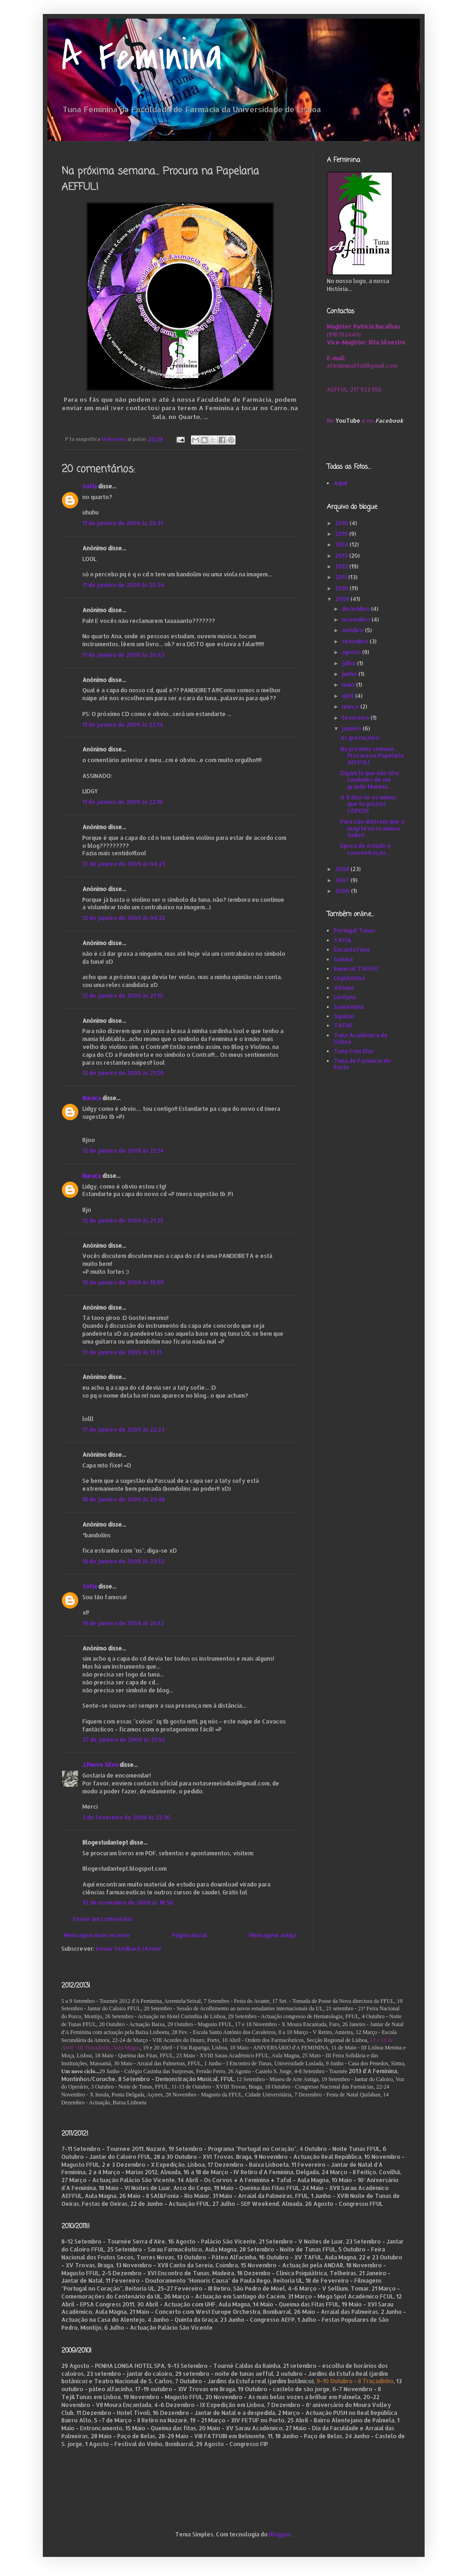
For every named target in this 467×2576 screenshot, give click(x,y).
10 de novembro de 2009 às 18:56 (127, 1902)
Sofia (89, 486)
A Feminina (141, 57)
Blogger (280, 2534)
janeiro (352, 728)
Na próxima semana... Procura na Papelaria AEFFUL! (372, 755)
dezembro (356, 608)
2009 (343, 598)
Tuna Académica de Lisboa (361, 1038)
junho (350, 673)
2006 (343, 890)
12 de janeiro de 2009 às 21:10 (122, 995)
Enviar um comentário (103, 1918)
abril (348, 695)
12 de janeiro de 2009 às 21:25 (122, 1220)
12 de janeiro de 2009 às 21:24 (123, 1150)
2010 (342, 588)
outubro (353, 630)
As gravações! (359, 737)
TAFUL (343, 940)
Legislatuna (349, 977)
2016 (342, 523)
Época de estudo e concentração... (365, 849)
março (351, 706)
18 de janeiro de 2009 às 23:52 (123, 1561)
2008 (343, 868)
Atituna (344, 987)
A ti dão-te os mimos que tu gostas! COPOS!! (368, 804)
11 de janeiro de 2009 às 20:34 (123, 584)
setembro (356, 641)
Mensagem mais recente (97, 1935)
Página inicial (189, 1935)
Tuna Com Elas (354, 1051)
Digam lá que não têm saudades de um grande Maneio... (369, 780)
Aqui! (340, 483)
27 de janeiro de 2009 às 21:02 (123, 1739)
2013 (342, 555)
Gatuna (343, 959)
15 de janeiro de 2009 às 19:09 (123, 1282)
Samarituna (349, 1006)
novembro (357, 619)
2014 (342, 544)
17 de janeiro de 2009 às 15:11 (122, 1352)
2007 (343, 880)
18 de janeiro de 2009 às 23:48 (123, 1499)
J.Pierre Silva (100, 1764)
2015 (342, 533)
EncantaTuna (352, 949)
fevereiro (356, 717)
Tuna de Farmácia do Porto (362, 1064)
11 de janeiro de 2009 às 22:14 (122, 724)
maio (349, 684)
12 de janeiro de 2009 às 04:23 (123, 863)
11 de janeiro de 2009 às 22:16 (122, 801)
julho (349, 663)
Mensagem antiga (273, 1935)
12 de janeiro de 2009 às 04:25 (123, 917)
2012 (342, 566)
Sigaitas (344, 1016)
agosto (352, 652)
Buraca (91, 1098)
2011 (341, 577)
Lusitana (345, 997)
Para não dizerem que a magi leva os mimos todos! (372, 828)
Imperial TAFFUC (356, 968)
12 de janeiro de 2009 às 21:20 (123, 1072)
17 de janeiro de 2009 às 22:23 (123, 1429)
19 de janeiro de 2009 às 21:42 (123, 1623)
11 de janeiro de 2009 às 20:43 (123, 654)
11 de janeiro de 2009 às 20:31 (122, 523)
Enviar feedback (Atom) (128, 1948)
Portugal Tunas (354, 930)
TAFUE (343, 1025)
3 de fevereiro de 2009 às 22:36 (126, 1817)
